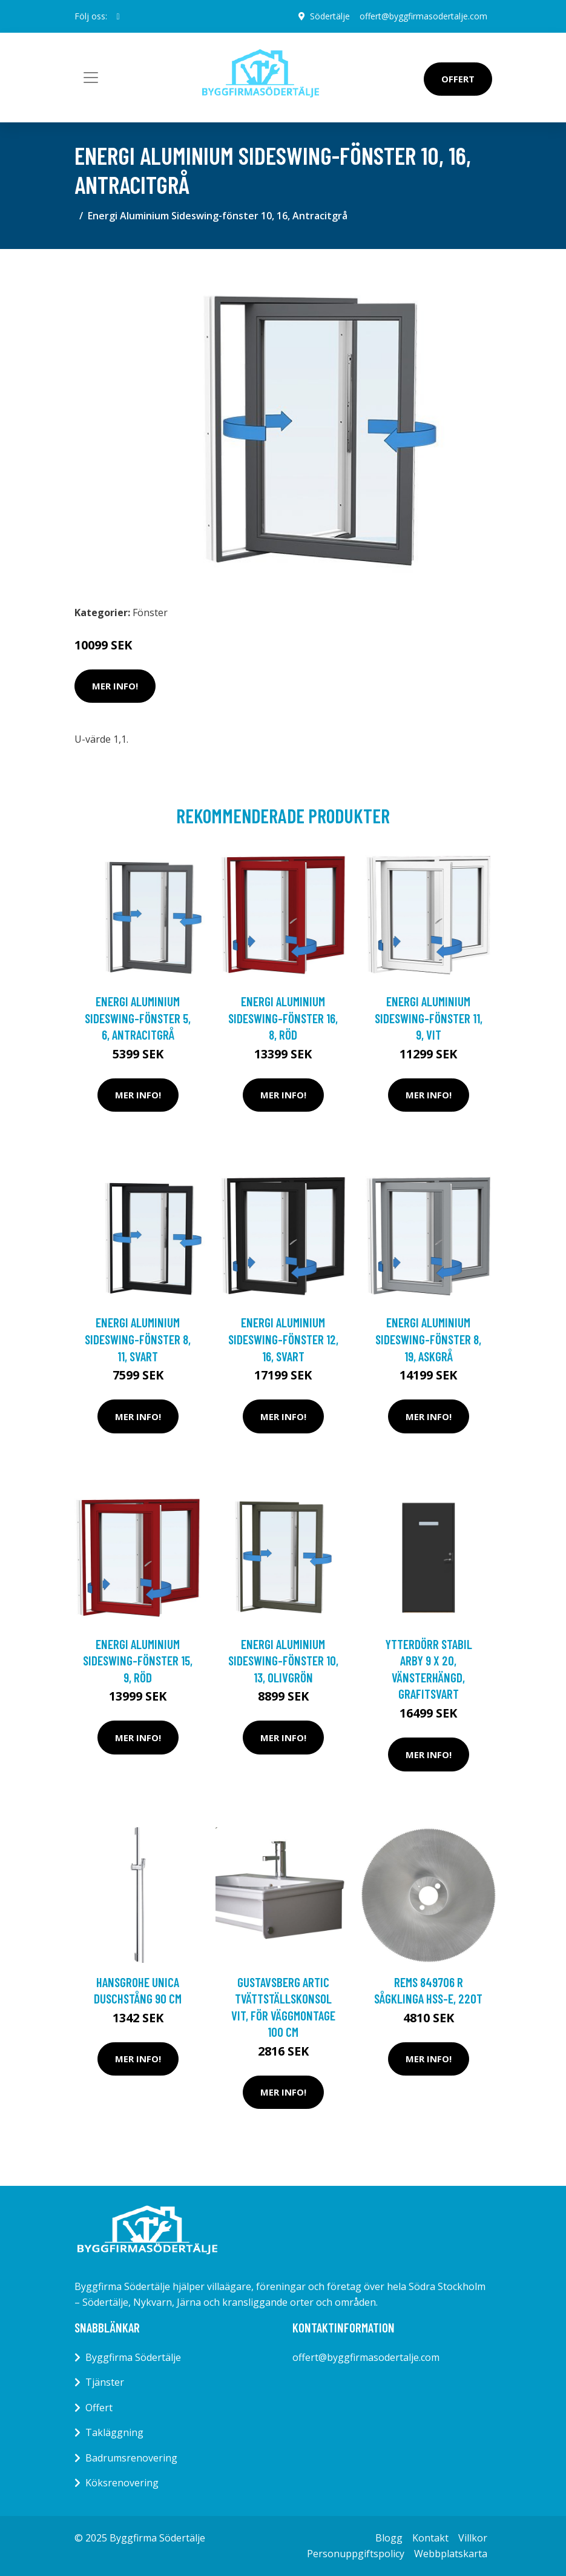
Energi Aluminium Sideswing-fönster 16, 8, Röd (283, 1018)
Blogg (389, 2537)
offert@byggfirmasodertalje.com (423, 16)
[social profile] (118, 16)
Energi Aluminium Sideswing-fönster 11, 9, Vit (428, 1018)
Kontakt (430, 2537)
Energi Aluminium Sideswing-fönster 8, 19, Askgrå (428, 1339)
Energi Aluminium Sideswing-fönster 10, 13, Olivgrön (283, 1660)
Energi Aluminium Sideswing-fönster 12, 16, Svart (283, 1339)
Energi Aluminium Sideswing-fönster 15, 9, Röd (138, 1660)
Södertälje (330, 16)
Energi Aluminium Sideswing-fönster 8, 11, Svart (138, 1339)
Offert (458, 79)
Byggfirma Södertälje (133, 2357)
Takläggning (114, 2432)
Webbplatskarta (450, 2553)
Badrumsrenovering (131, 2458)
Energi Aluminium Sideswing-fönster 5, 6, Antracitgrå (138, 1018)
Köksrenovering (122, 2482)
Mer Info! (115, 686)
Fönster (150, 612)
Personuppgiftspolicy (355, 2553)
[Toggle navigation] (90, 77)
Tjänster (104, 2382)
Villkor (472, 2537)
